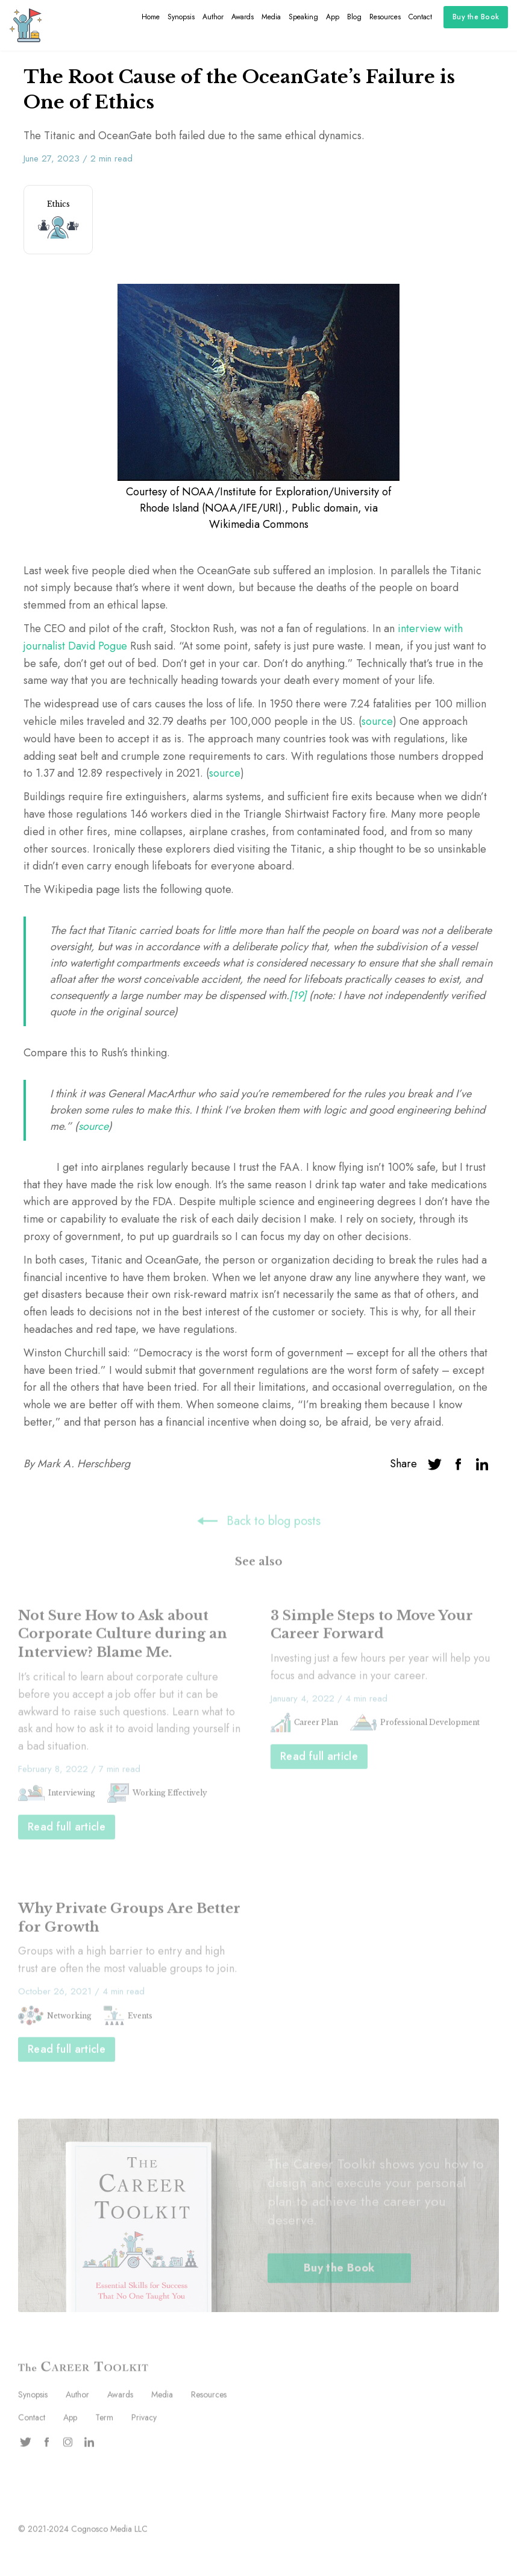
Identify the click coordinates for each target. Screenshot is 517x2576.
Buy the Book (476, 16)
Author (213, 16)
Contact (420, 16)
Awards (242, 16)
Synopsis (181, 16)
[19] (299, 995)
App (332, 16)
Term (104, 2419)
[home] (25, 25)
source (377, 721)
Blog (354, 16)
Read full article (66, 1828)
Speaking (303, 16)
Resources (385, 16)
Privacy (144, 2419)
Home (151, 16)
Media (271, 16)
